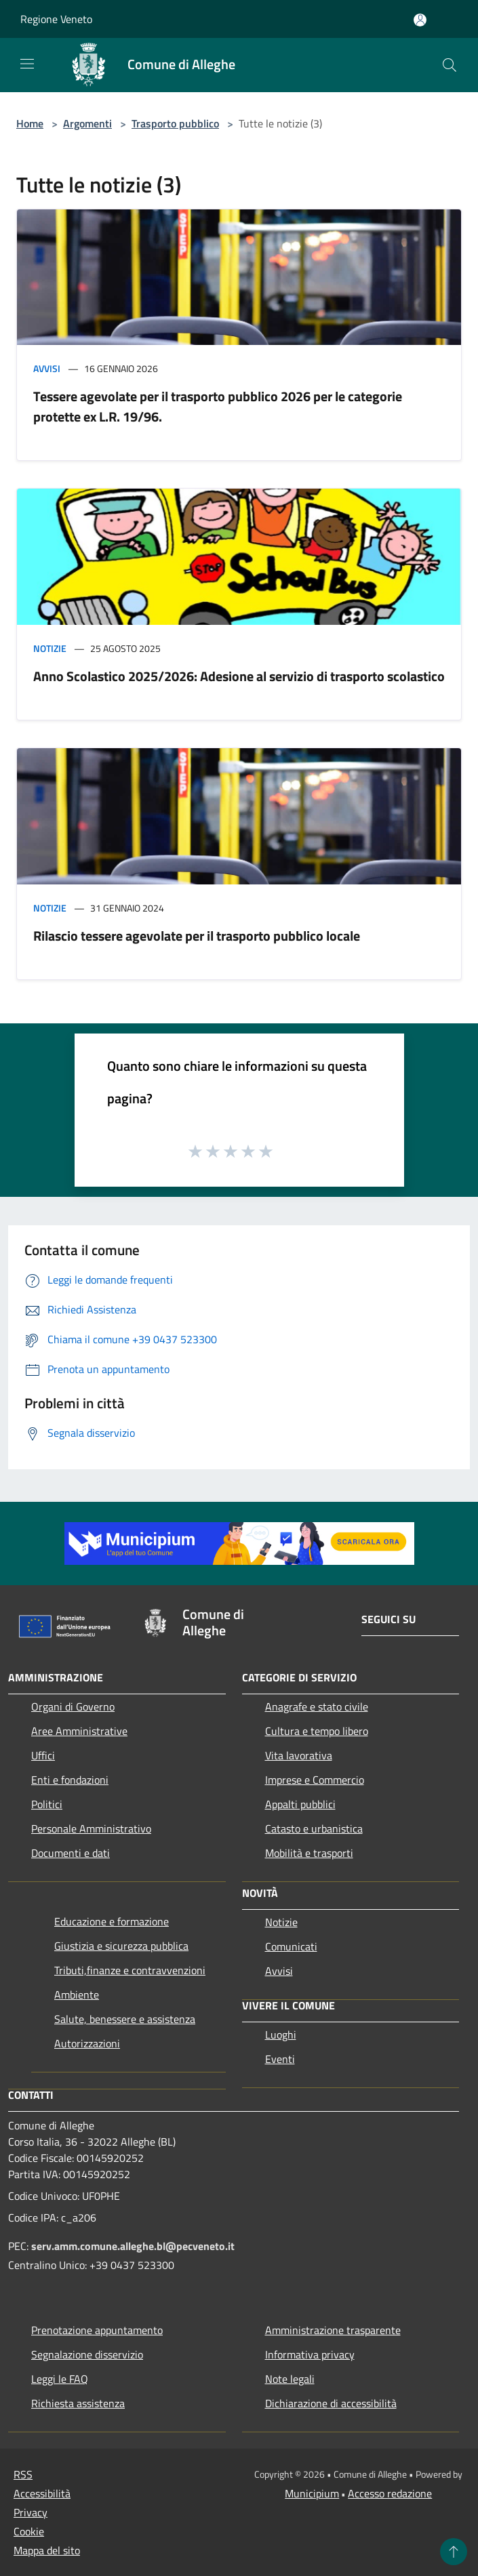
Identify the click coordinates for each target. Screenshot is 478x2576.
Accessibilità (42, 2493)
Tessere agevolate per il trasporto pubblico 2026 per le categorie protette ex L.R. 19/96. (217, 406)
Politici (46, 1804)
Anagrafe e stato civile (316, 1706)
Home (29, 123)
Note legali (290, 2379)
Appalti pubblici (300, 1804)
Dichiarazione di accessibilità (331, 2403)
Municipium (312, 2493)
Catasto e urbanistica (314, 1828)
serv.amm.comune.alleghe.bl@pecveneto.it (133, 2246)
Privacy (30, 2512)
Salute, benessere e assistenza (124, 2019)
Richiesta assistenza (78, 2403)
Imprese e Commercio (314, 1780)
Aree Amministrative (79, 1731)
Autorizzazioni (87, 2043)
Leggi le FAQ (59, 2379)
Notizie (49, 648)
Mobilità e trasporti (309, 1853)
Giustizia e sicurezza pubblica (121, 1946)
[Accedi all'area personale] (420, 20)
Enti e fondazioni (69, 1780)
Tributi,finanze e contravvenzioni (129, 1970)
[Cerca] (449, 65)
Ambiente (76, 1994)
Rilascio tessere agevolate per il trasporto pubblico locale (196, 935)
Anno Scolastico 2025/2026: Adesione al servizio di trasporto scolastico (239, 676)
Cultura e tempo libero (316, 1731)
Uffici (43, 1755)
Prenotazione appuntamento (97, 2330)
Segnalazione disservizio (87, 2354)
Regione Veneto (56, 19)
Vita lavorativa (298, 1755)
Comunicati (291, 1946)
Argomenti (87, 123)
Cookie (29, 2531)
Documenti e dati (70, 1853)
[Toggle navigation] (27, 64)
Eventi (280, 2059)
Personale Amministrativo (91, 1828)
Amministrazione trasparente (333, 2330)
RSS (23, 2474)
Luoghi (280, 2034)
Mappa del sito (47, 2550)
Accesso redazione (390, 2493)
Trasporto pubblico (175, 123)
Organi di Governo (73, 1706)
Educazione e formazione (111, 1921)
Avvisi (46, 368)
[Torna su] (453, 2551)
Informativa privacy (310, 2354)
